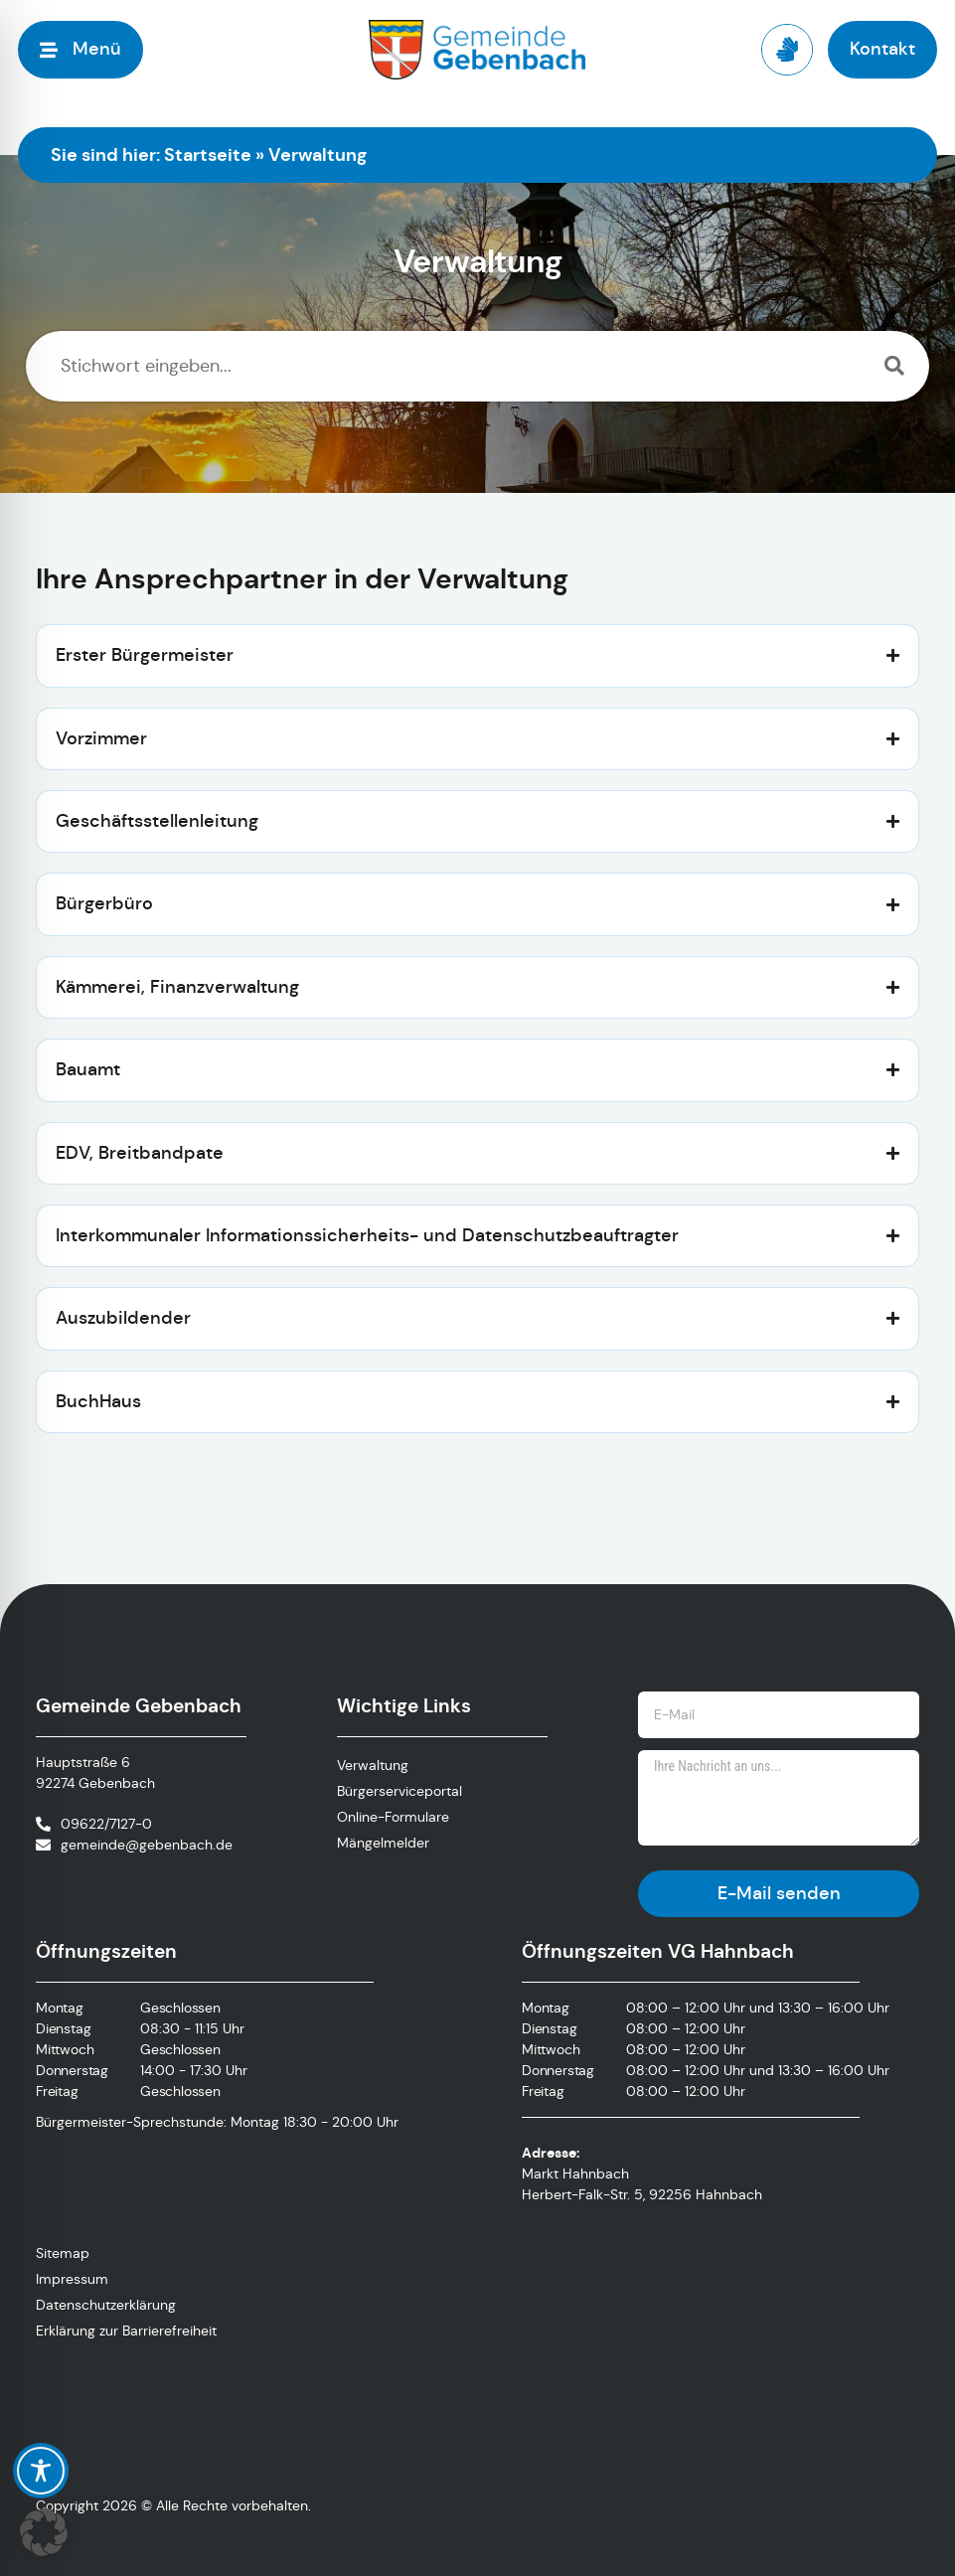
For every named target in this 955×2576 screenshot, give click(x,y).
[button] (43, 2532)
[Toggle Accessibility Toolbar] (41, 2470)
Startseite (207, 154)
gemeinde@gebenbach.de (147, 1844)
